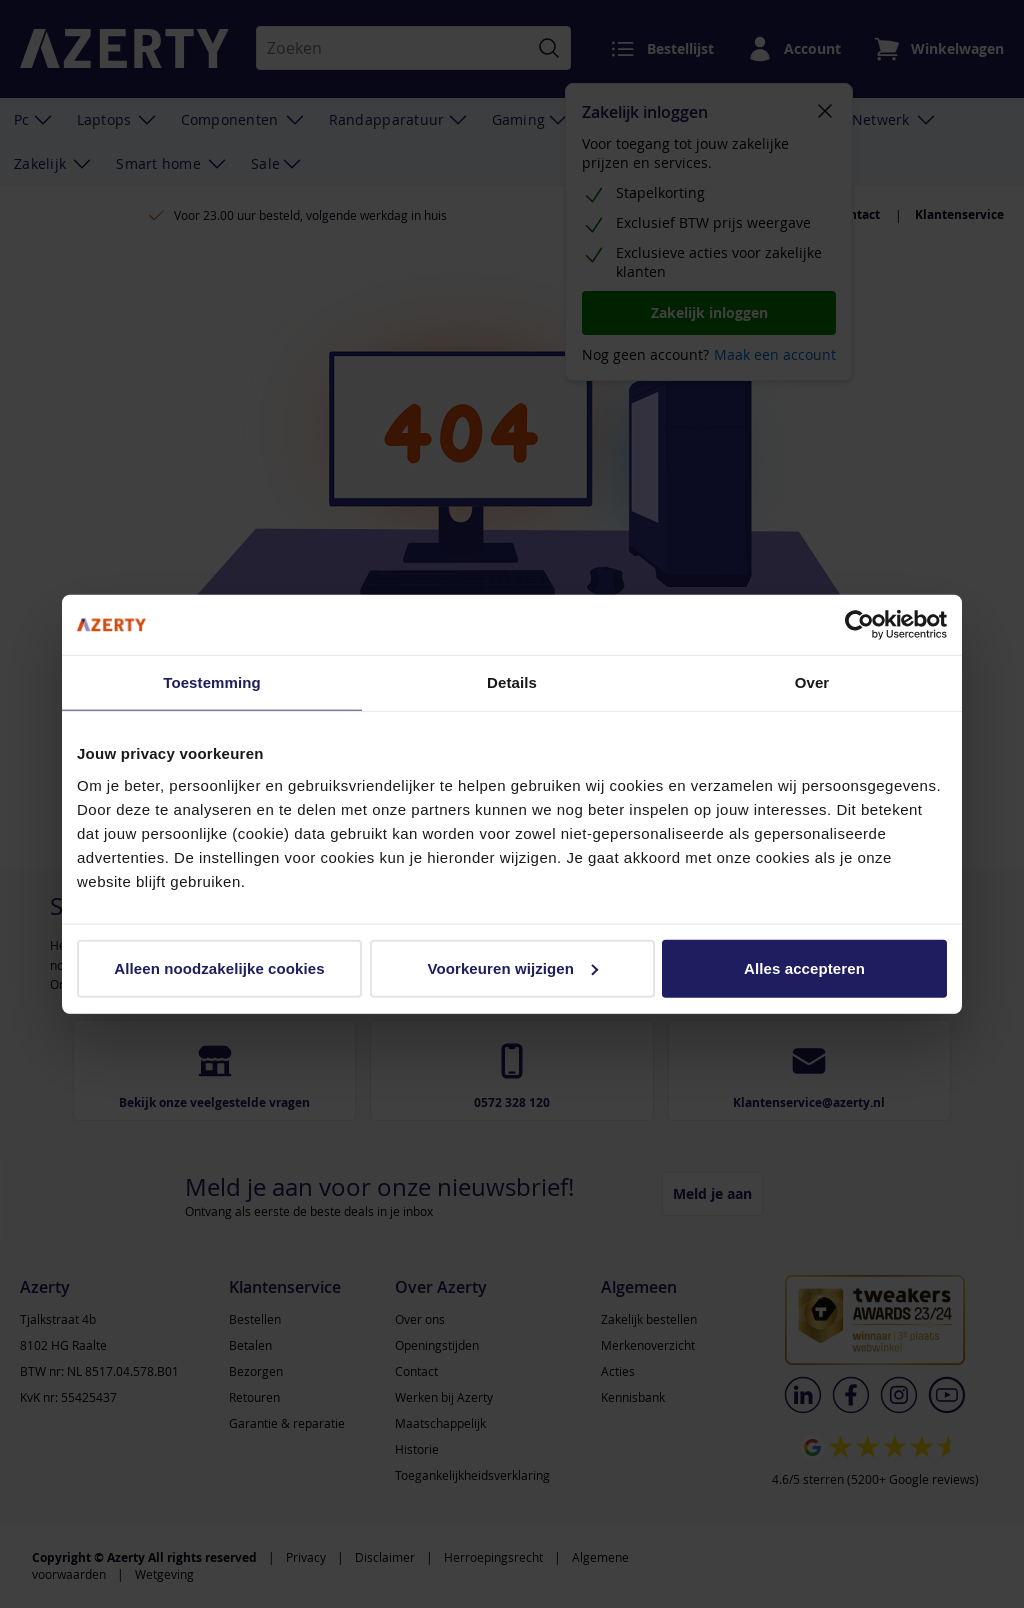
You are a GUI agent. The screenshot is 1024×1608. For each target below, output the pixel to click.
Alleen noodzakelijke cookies (219, 967)
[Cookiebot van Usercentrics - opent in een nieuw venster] (859, 625)
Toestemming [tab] (212, 682)
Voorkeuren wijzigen (512, 967)
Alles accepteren (804, 967)
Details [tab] (512, 682)
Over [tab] (812, 682)
